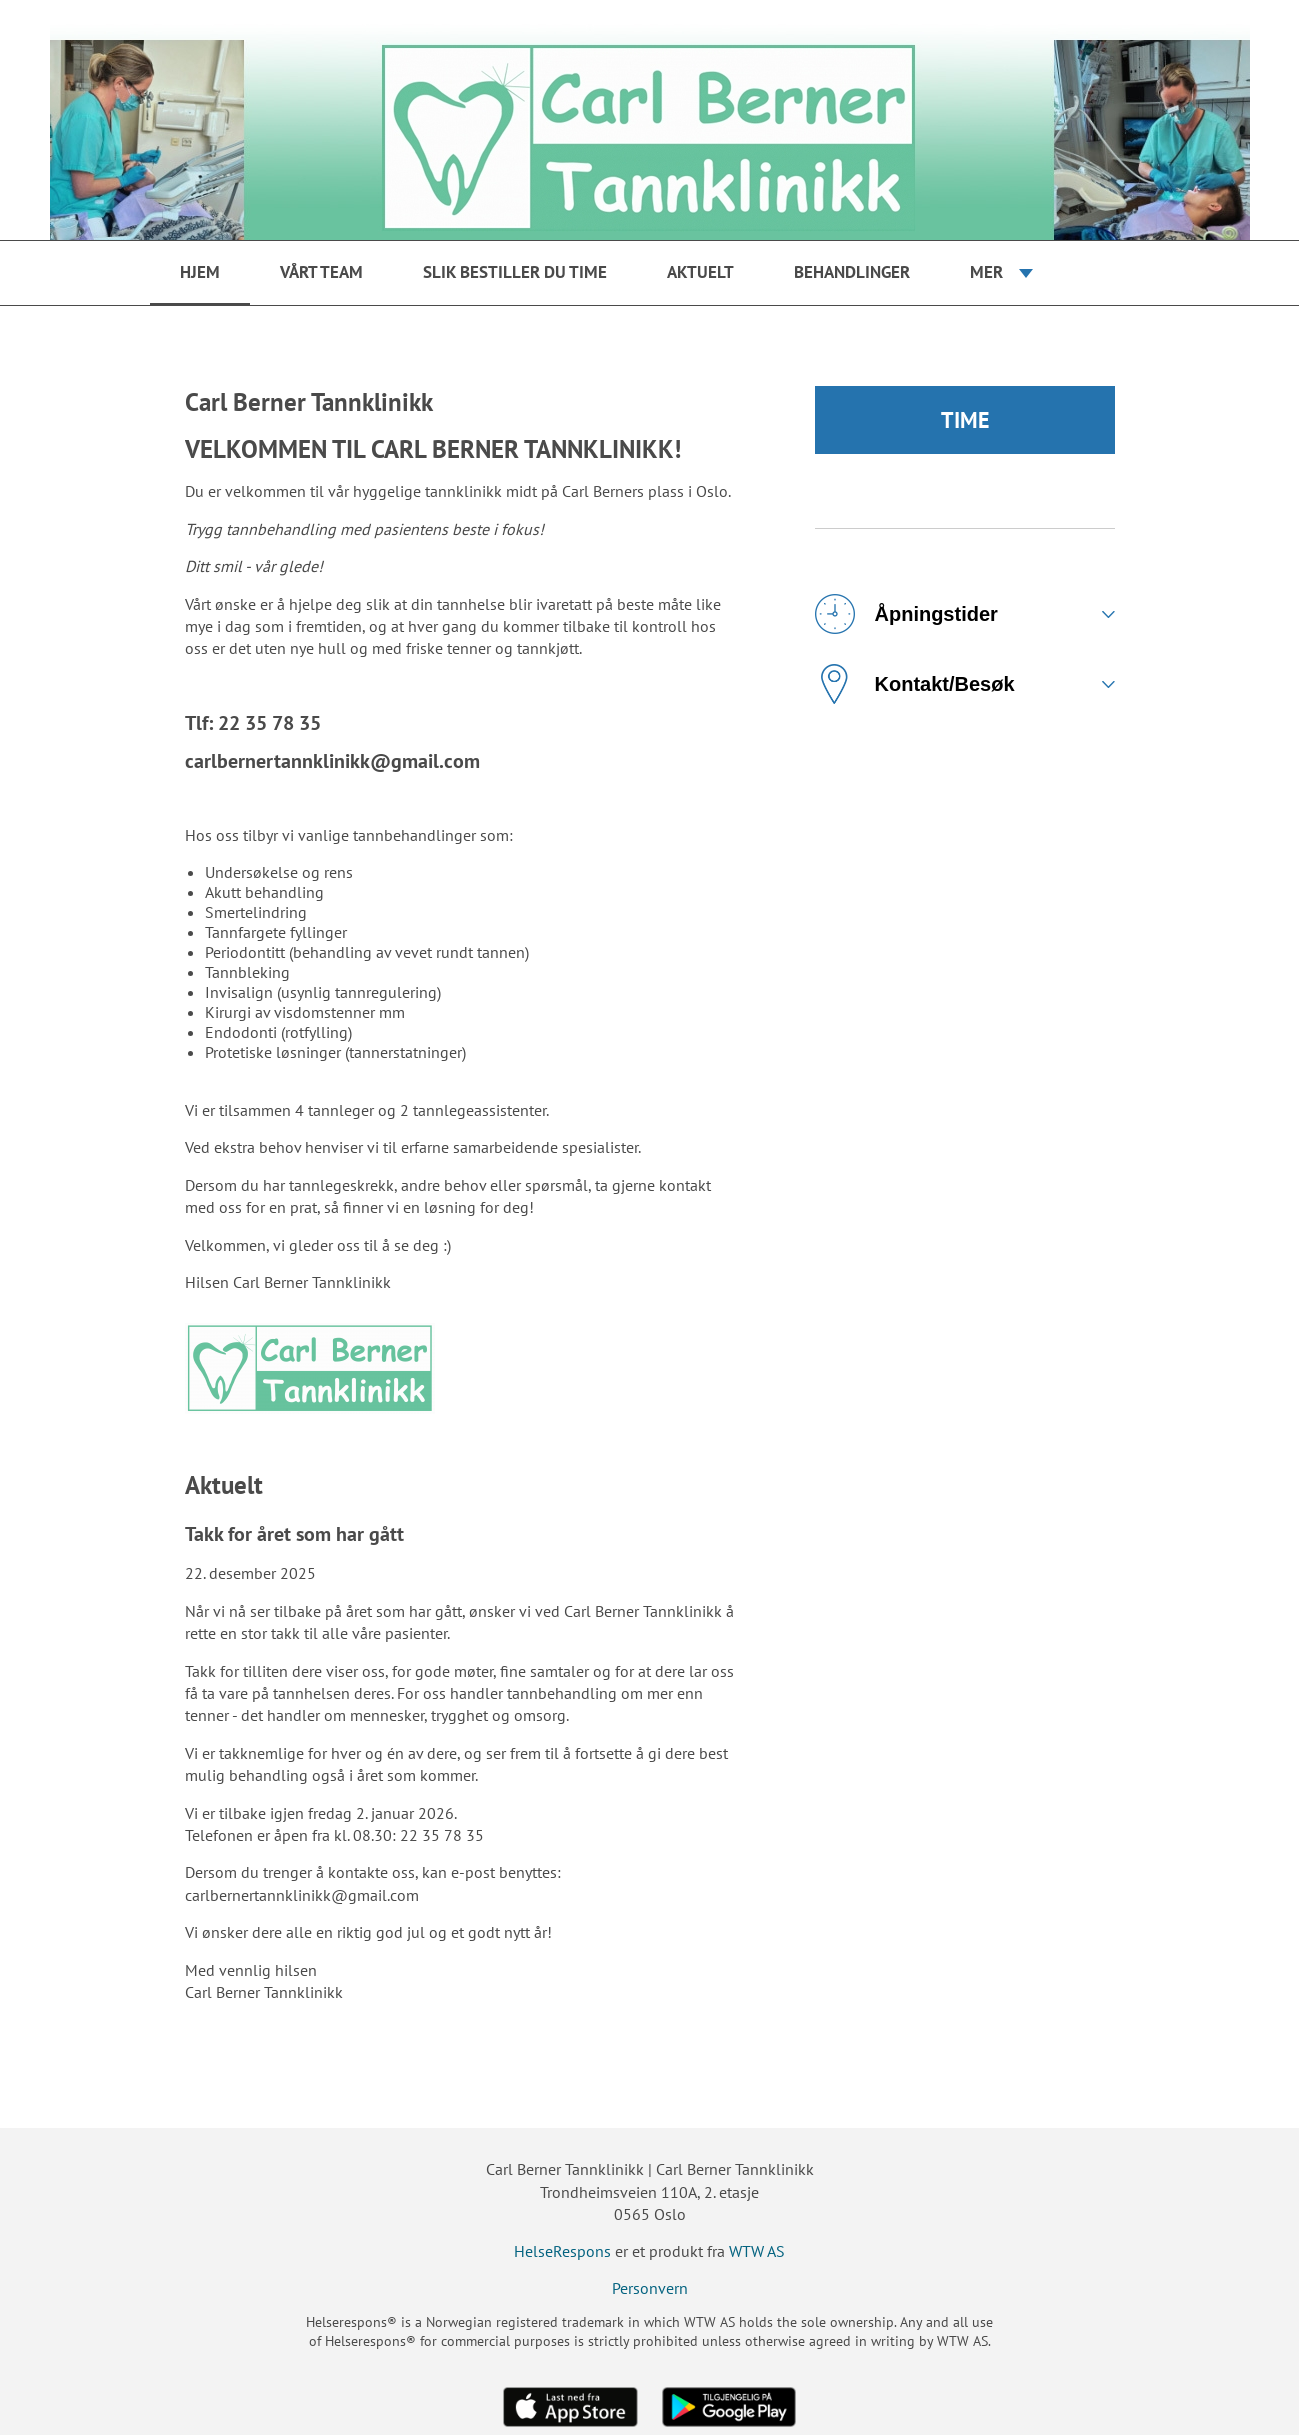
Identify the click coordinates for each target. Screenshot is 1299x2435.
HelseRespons (562, 2251)
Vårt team (321, 272)
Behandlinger (852, 272)
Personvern (650, 2288)
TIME (965, 420)
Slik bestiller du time (515, 272)
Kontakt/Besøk (915, 684)
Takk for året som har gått (294, 1534)
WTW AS (757, 2251)
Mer (986, 272)
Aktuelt (700, 272)
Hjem (200, 272)
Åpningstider (906, 614)
